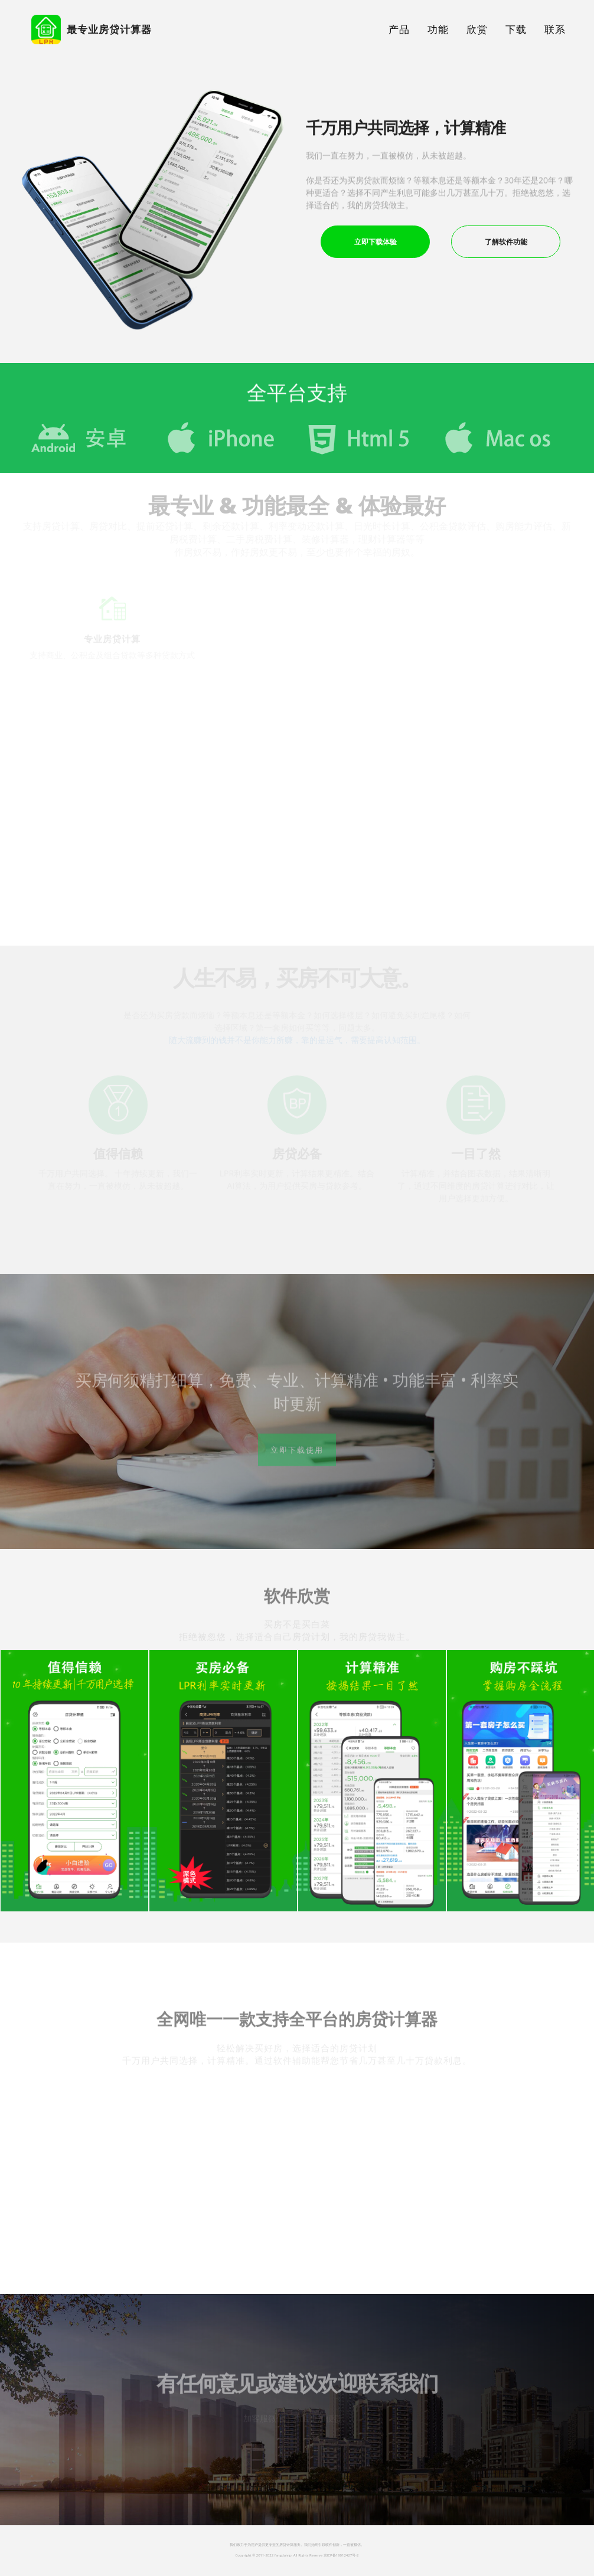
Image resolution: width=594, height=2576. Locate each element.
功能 (438, 29)
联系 (555, 29)
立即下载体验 (375, 242)
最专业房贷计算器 (109, 30)
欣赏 (477, 29)
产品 (399, 29)
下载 (516, 29)
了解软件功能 (505, 242)
